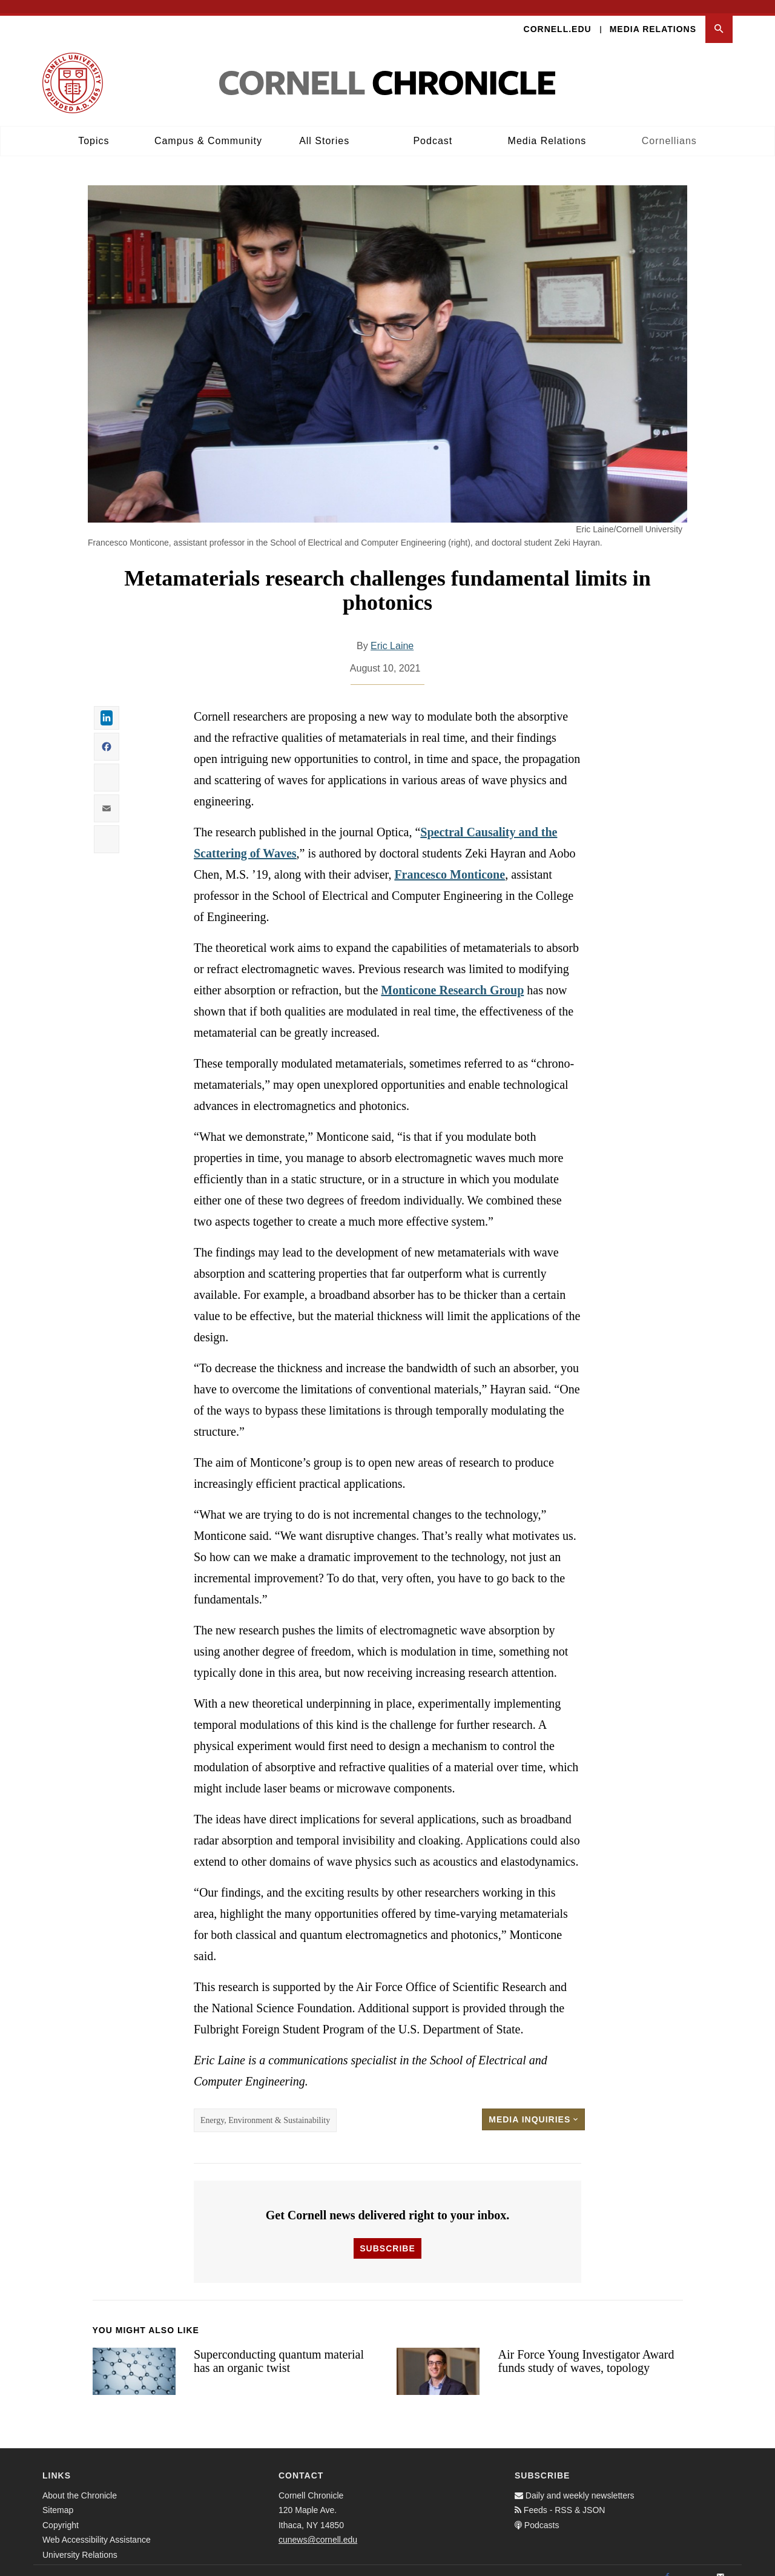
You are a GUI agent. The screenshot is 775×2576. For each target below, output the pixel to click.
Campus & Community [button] (208, 127)
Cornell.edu (558, 16)
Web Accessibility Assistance (96, 2526)
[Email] (720, 2564)
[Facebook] (667, 2564)
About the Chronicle (79, 2482)
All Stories (324, 127)
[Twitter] (694, 2564)
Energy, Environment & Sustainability (265, 2107)
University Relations (79, 2541)
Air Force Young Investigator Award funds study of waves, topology (586, 2348)
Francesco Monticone (449, 861)
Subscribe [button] (387, 2235)
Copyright (60, 2512)
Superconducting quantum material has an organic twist (279, 2348)
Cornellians (669, 127)
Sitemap (57, 2497)
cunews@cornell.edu (318, 2526)
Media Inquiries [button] (533, 2106)
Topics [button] (93, 127)
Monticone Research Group (452, 976)
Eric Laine (392, 632)
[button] (719, 16)
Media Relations (653, 16)
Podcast (432, 127)
